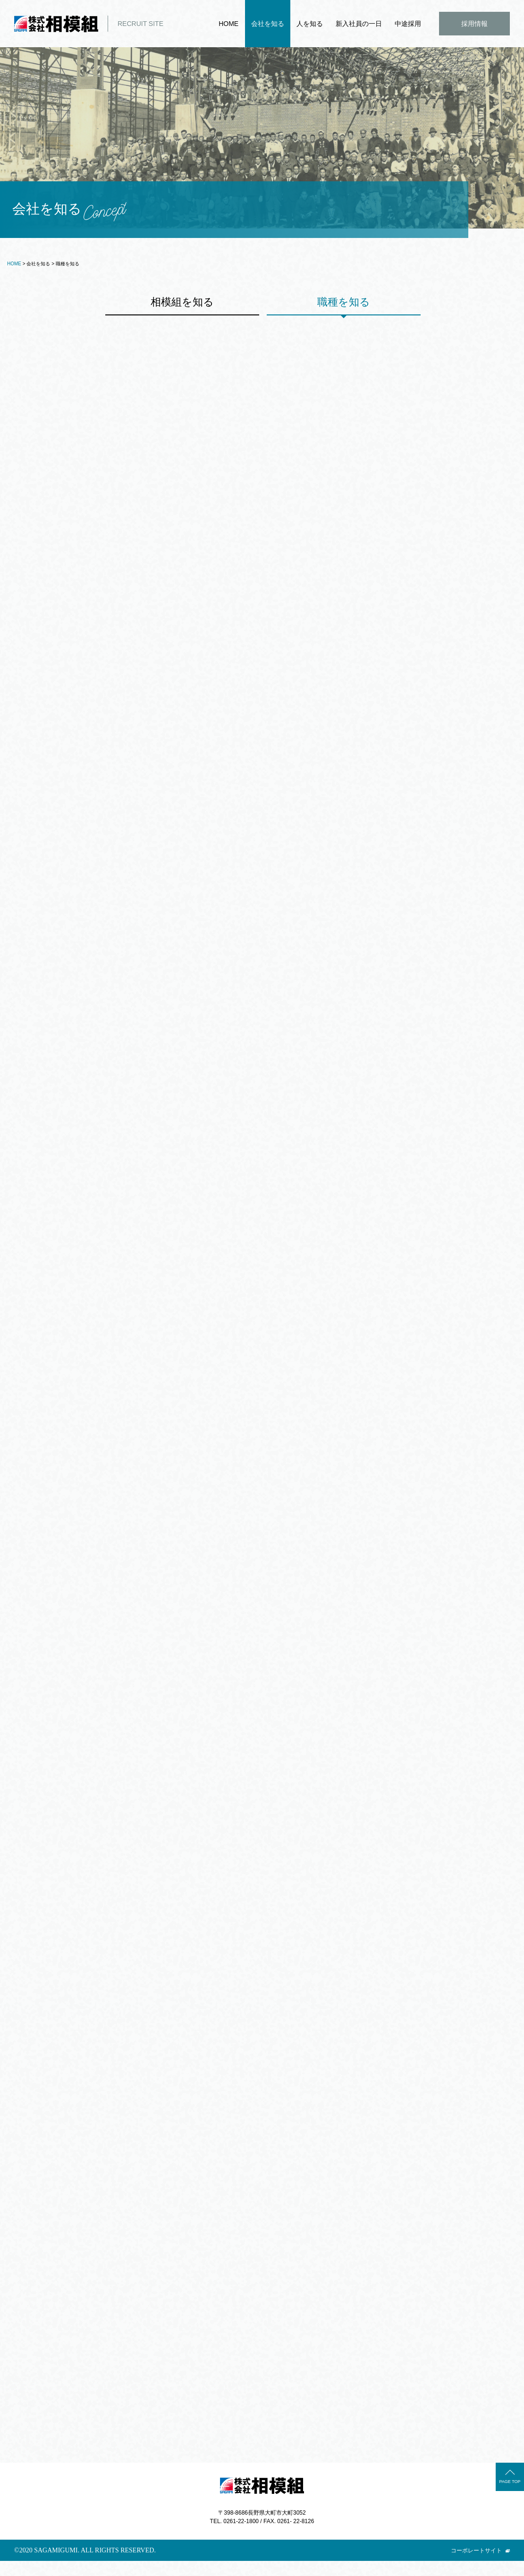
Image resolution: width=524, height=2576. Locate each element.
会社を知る (267, 23)
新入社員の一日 (359, 23)
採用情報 (474, 23)
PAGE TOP (509, 2496)
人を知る (309, 23)
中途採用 (408, 23)
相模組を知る (183, 303)
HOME (228, 23)
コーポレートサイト (476, 2565)
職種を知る (344, 303)
